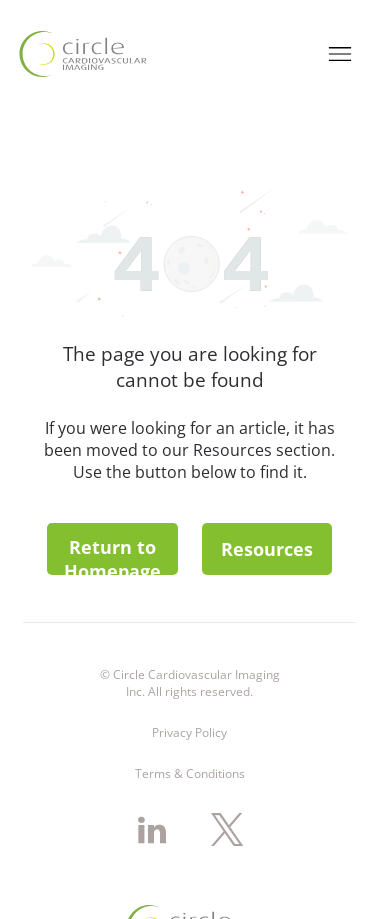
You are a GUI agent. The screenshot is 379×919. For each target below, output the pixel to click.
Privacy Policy (189, 646)
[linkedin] (152, 747)
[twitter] (227, 747)
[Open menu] (340, 35)
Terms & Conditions (190, 687)
